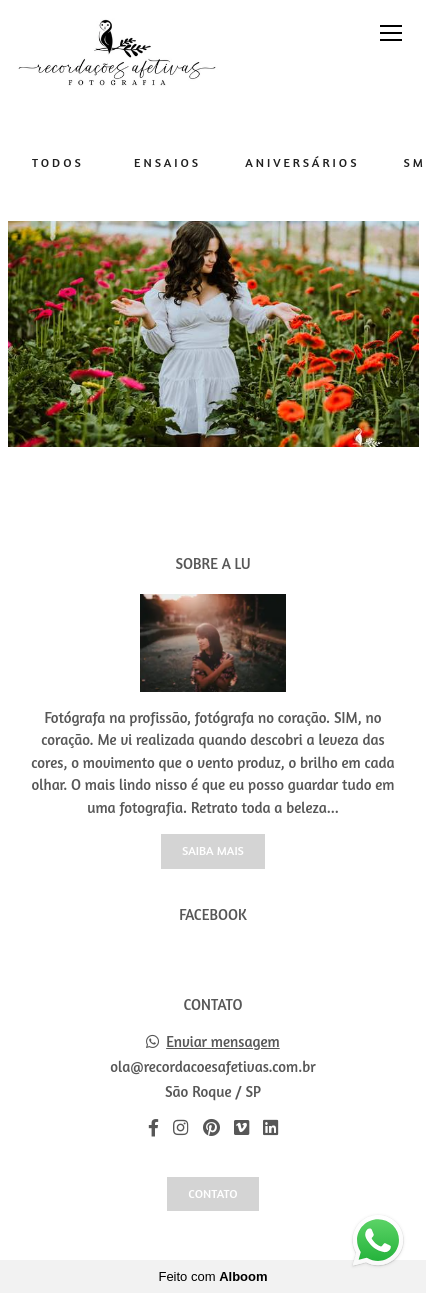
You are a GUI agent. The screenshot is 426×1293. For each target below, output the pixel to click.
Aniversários (302, 162)
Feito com (212, 1276)
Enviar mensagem (223, 1041)
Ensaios (167, 162)
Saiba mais (213, 850)
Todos (58, 162)
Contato (212, 1193)
